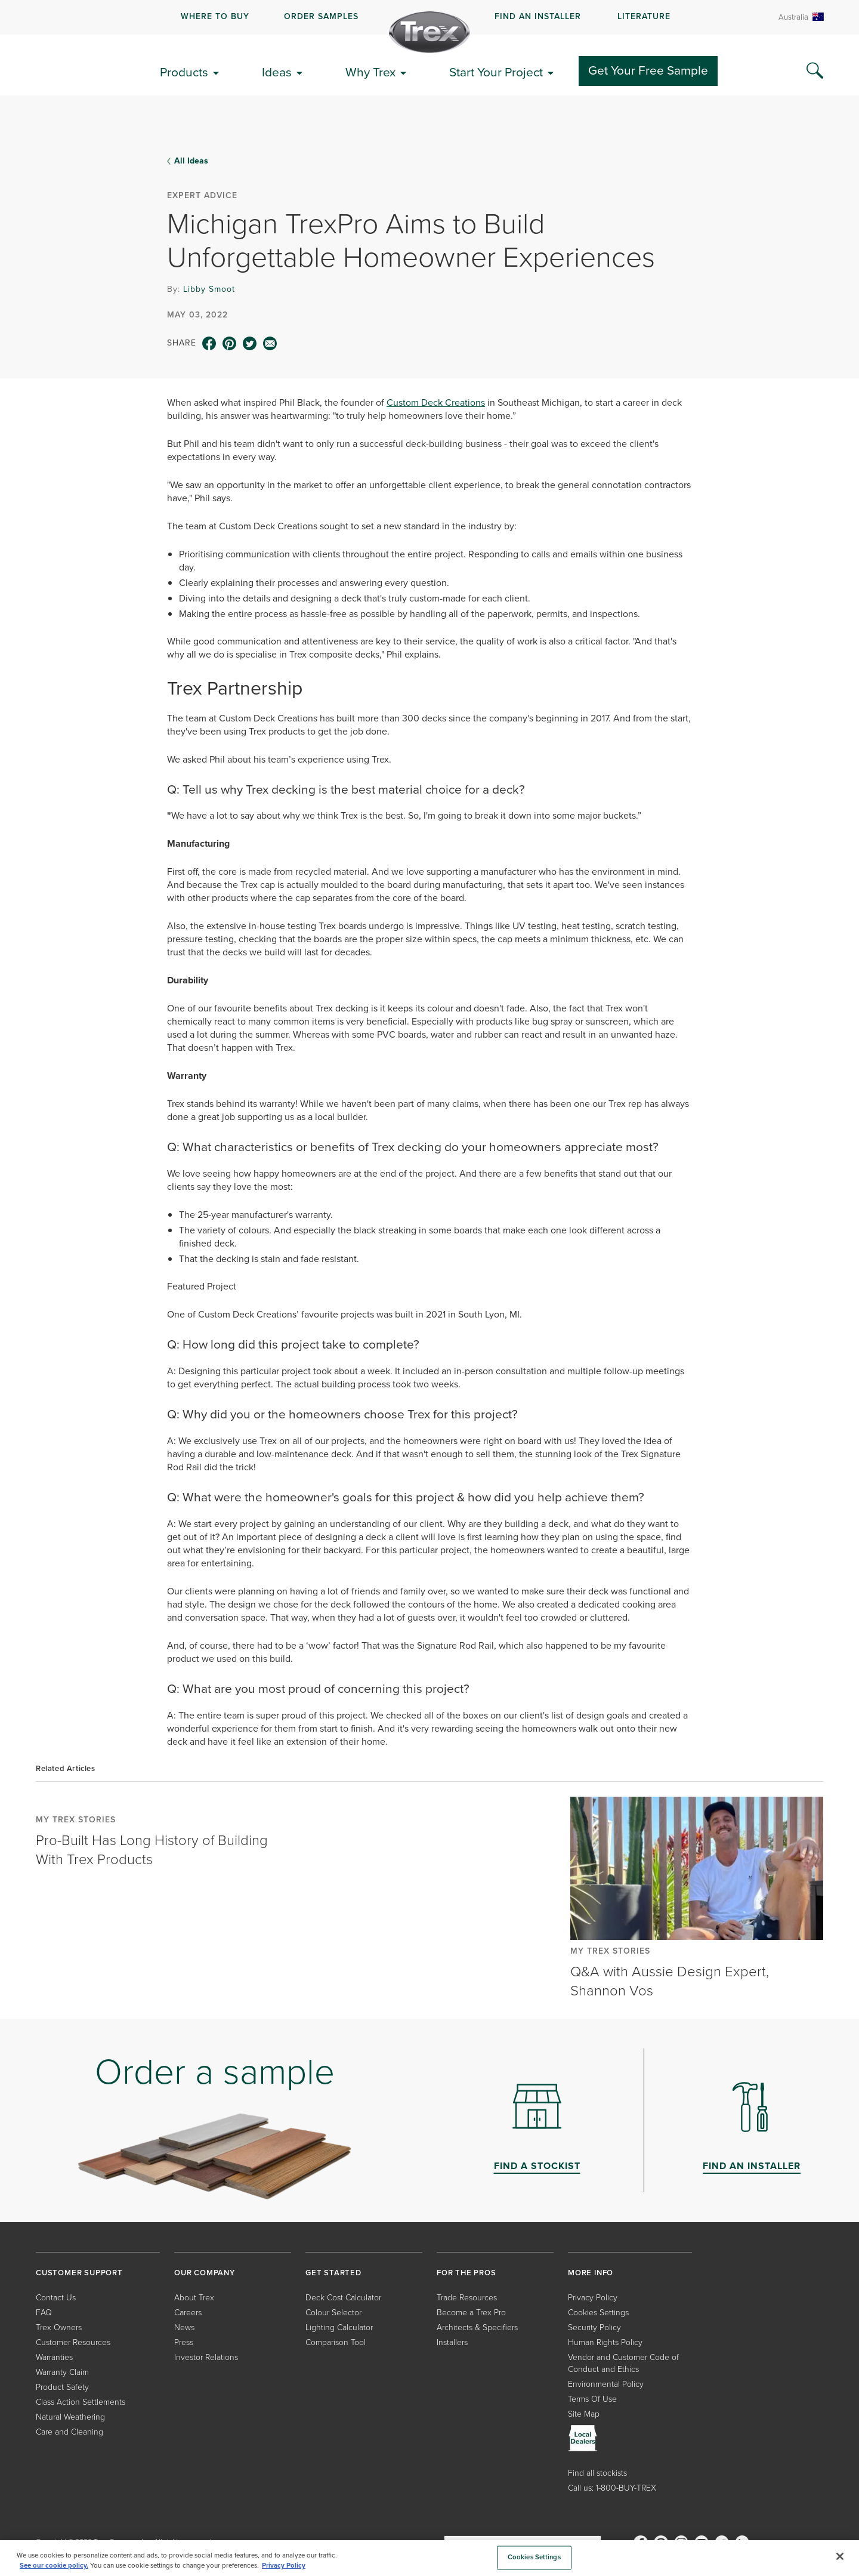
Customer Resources (73, 2342)
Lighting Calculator (339, 2327)
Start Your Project (496, 72)
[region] (429, 2558)
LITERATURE (643, 16)
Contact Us (56, 2297)
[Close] (840, 2556)
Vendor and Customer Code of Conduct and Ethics (623, 2363)
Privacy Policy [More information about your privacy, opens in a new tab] (283, 2565)
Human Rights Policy (605, 2342)
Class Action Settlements (80, 2402)
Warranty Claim (62, 2372)
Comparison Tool (335, 2342)
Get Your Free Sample (648, 70)
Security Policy (594, 2327)
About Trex (194, 2297)
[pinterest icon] (230, 344)
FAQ (44, 2312)
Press (183, 2342)
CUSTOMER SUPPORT (79, 2272)
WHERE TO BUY (215, 16)
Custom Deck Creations (436, 402)
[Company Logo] (429, 32)
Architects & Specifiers (477, 2327)
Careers (188, 2312)
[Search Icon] (815, 71)
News (184, 2327)
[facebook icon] (209, 344)
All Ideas (191, 161)
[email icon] (270, 344)
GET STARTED (333, 2272)
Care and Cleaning (69, 2432)
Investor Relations (206, 2357)
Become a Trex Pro (471, 2312)
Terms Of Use (592, 2399)
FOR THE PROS (466, 2272)
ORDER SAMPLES (321, 16)
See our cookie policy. (54, 2565)
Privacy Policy (592, 2297)
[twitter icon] (250, 344)
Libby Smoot (209, 289)
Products (184, 72)
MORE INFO (590, 2272)
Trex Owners (59, 2327)
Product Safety (62, 2387)
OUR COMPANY (204, 2272)
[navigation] (429, 17)
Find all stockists (597, 2473)
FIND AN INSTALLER (538, 16)
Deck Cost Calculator (343, 2297)
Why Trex (370, 72)
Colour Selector (333, 2312)
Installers (452, 2342)
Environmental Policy (606, 2384)
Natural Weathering (70, 2417)
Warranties (54, 2357)
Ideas (277, 72)
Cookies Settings (598, 2312)
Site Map (584, 2414)
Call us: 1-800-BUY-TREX (612, 2488)
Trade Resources (467, 2297)
